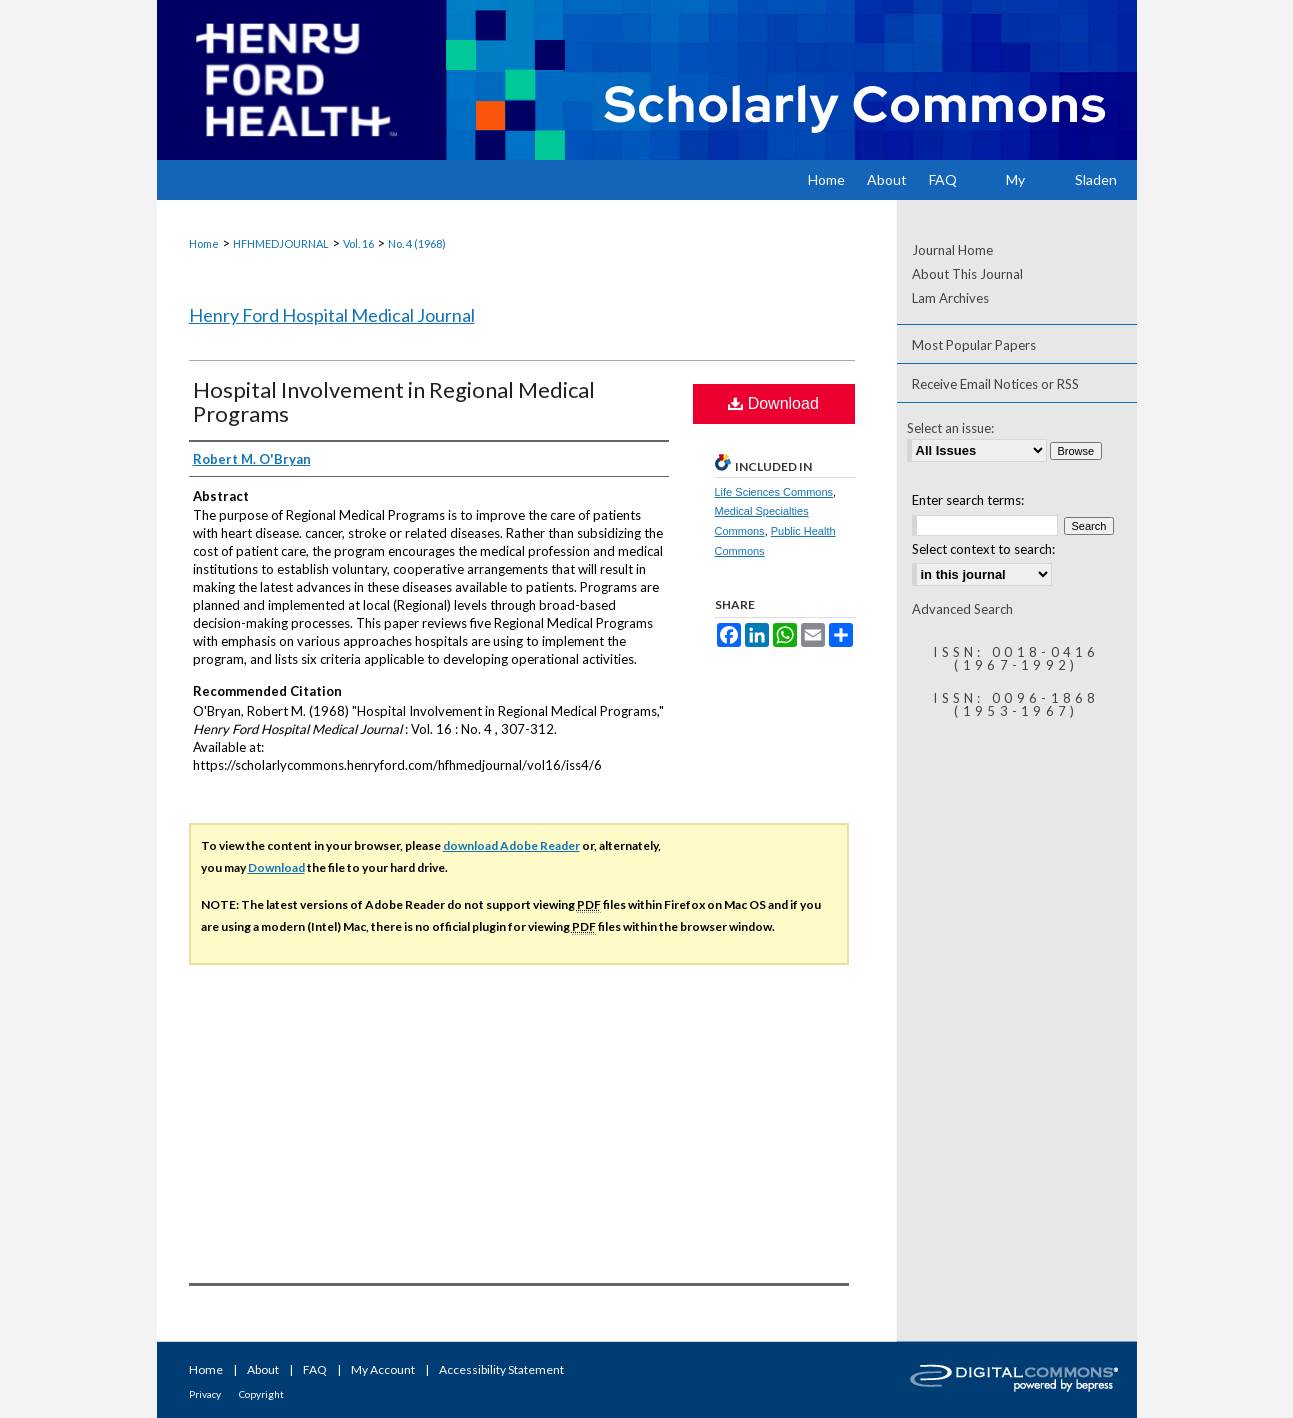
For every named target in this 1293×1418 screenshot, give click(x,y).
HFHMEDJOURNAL (281, 243)
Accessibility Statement (501, 1369)
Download (773, 403)
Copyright (261, 1394)
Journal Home (952, 250)
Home (204, 243)
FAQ (315, 1369)
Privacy (205, 1394)
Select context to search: (983, 549)
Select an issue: (950, 428)
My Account (383, 1369)
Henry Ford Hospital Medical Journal (332, 315)
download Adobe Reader (511, 845)
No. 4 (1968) (417, 243)
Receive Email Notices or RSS (995, 384)
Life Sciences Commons (774, 492)
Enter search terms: (968, 500)
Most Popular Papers (974, 345)
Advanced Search (962, 609)
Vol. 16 (358, 243)
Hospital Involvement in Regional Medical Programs (394, 401)
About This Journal (967, 274)
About (263, 1369)
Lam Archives (950, 298)
